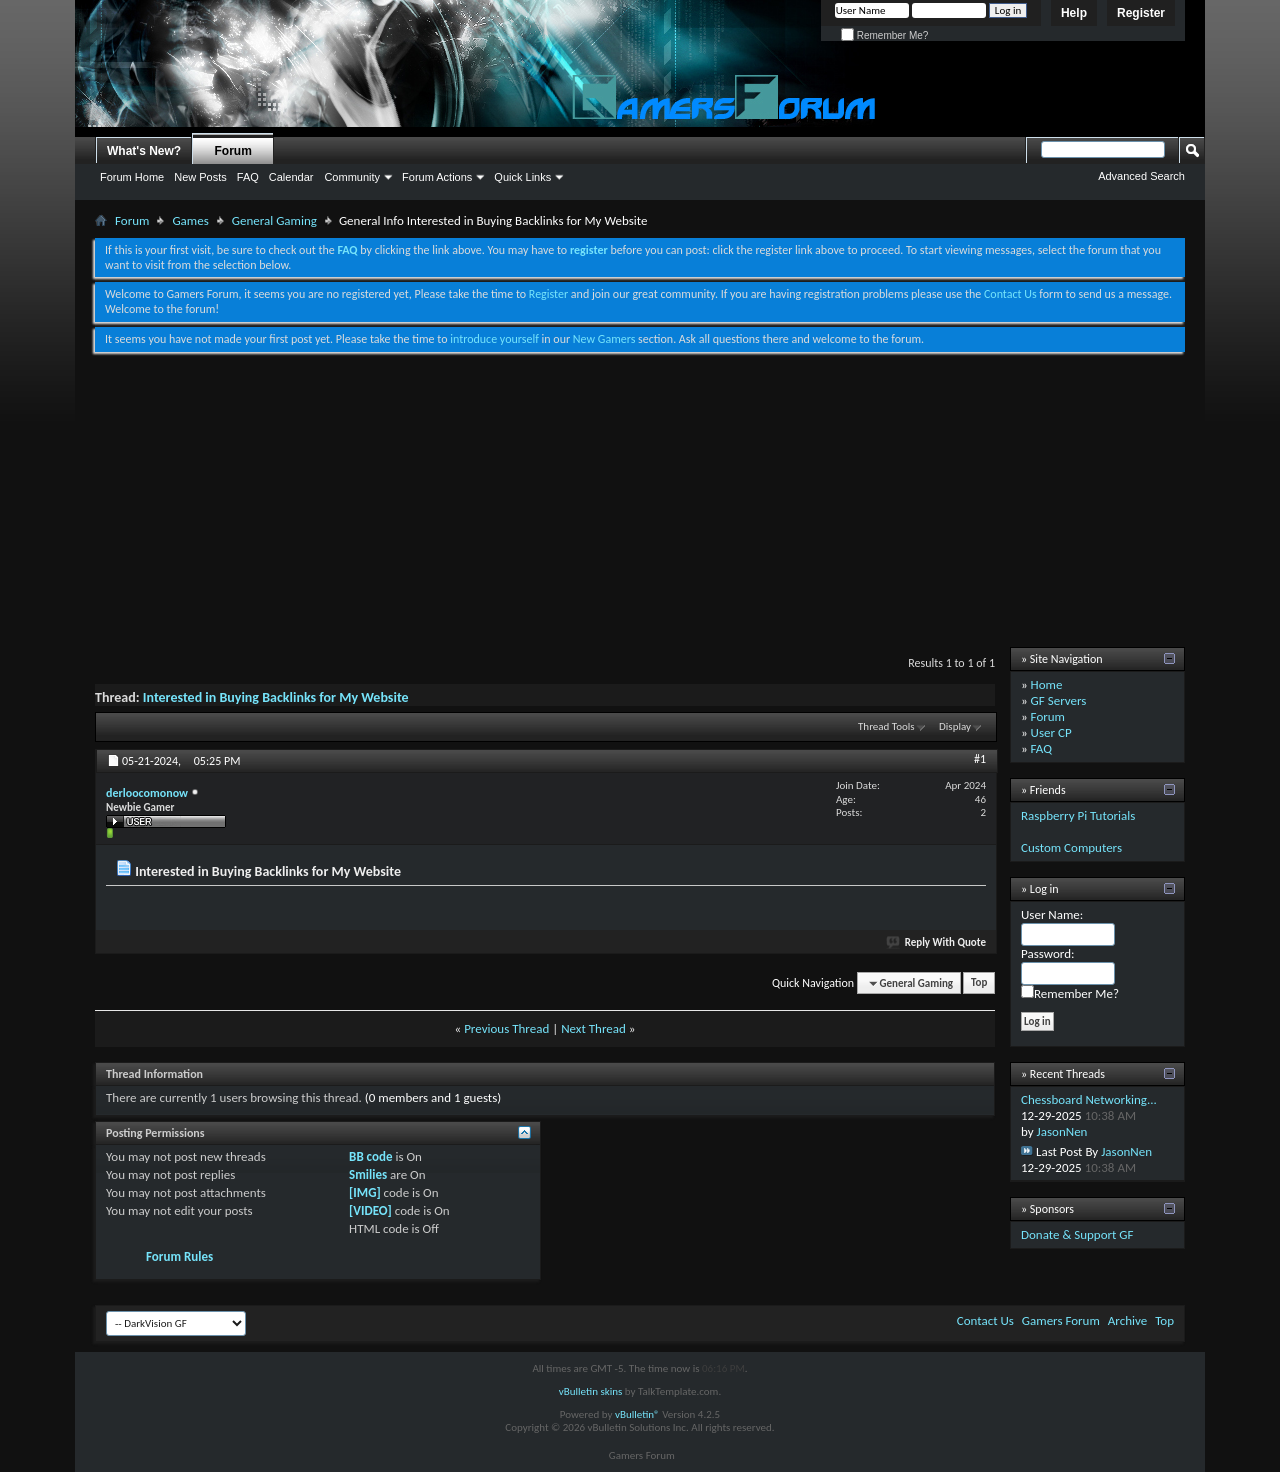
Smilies (368, 1174)
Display (955, 726)
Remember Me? (884, 35)
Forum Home (132, 177)
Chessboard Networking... (1089, 1099)
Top (979, 983)
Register (1141, 13)
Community (352, 177)
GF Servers (1059, 700)
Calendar (291, 177)
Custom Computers (1071, 847)
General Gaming (274, 220)
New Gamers (604, 339)
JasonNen (1062, 1131)
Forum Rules (179, 1256)
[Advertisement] (640, 502)
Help (1074, 13)
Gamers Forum (1061, 1320)
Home (1047, 684)
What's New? (144, 151)
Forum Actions (437, 177)
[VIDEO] (370, 1210)
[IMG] (365, 1192)
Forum (233, 151)
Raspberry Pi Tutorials (1078, 815)
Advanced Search (1141, 176)
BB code (370, 1156)
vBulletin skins (591, 1391)
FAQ (248, 177)
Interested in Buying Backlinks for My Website (276, 697)
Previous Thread (506, 1028)
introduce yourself (494, 339)
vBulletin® (637, 1414)
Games (190, 220)
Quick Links (522, 177)
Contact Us (1010, 294)
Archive (1127, 1320)
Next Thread (593, 1028)
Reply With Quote (937, 942)
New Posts (200, 177)
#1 (980, 759)
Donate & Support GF (1077, 1234)
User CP (1051, 732)
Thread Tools (886, 726)
